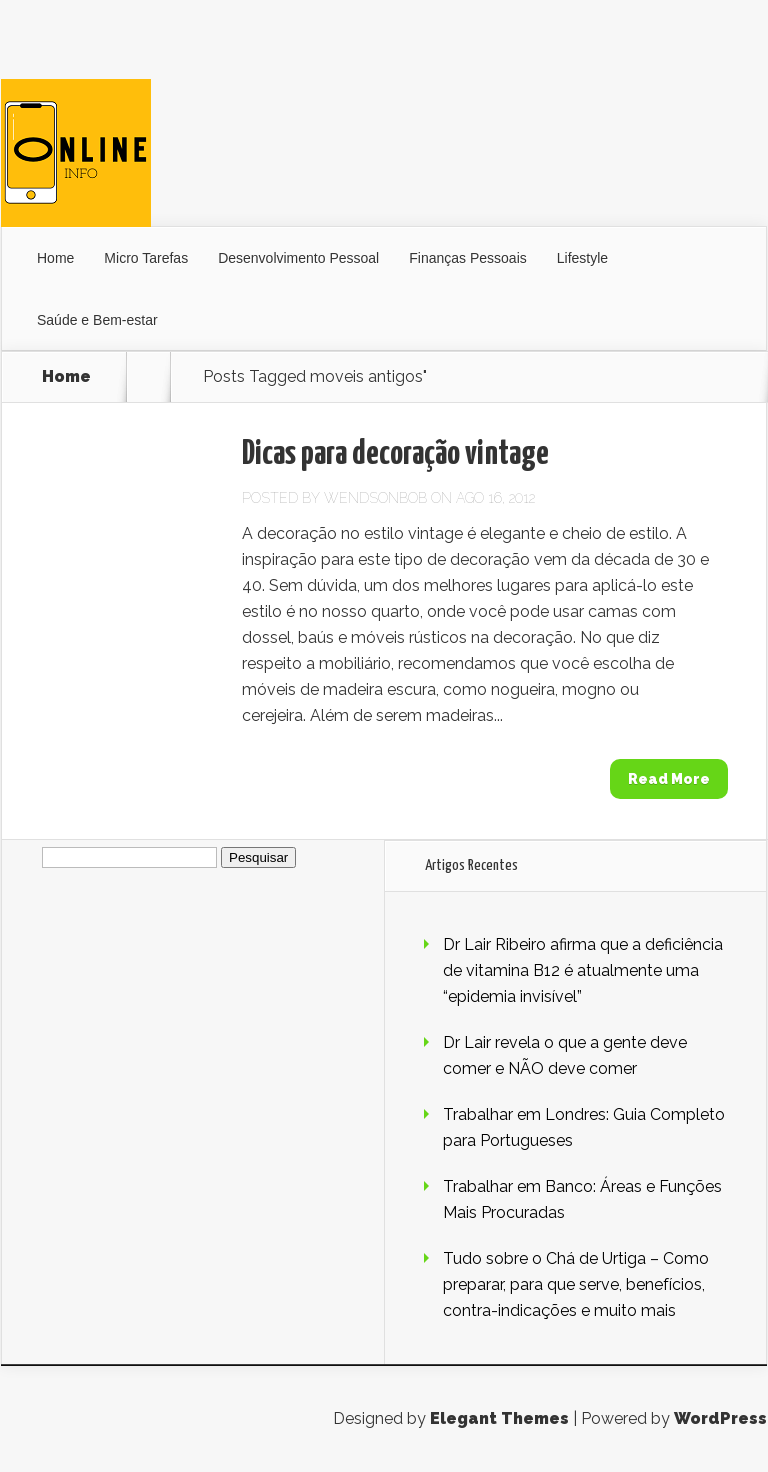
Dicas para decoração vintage (395, 454)
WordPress (720, 1418)
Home (55, 258)
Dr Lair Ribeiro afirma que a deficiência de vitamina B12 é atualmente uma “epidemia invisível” (583, 970)
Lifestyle (582, 258)
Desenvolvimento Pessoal (298, 258)
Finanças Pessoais (468, 258)
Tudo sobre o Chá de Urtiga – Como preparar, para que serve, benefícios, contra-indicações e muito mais (576, 1284)
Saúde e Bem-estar (97, 320)
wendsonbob (375, 498)
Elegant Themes (499, 1418)
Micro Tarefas (146, 258)
